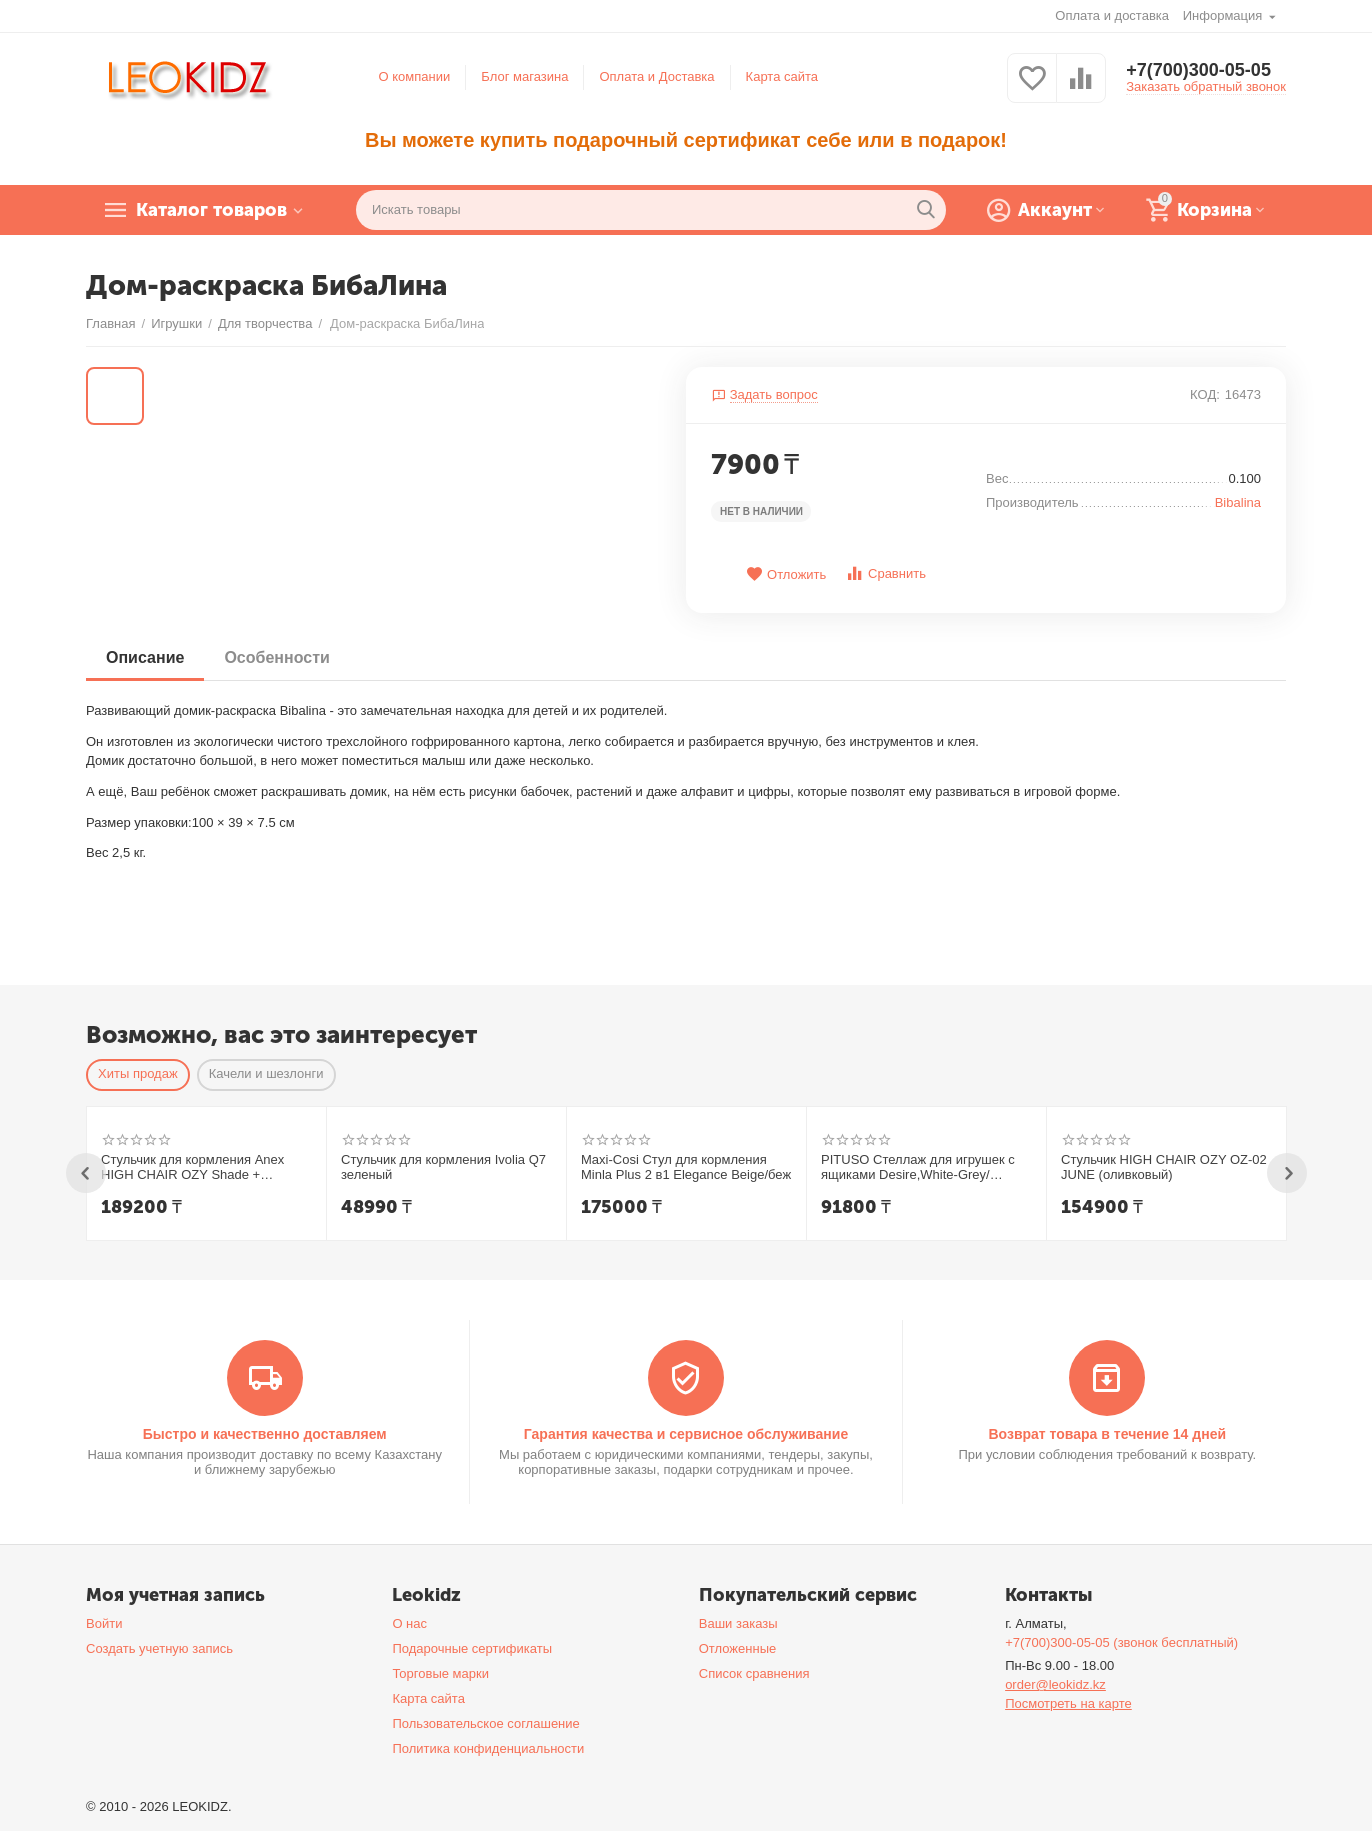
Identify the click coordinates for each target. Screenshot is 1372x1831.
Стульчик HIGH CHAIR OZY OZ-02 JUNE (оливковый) (1164, 1167)
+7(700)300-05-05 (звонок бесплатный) (1121, 1642)
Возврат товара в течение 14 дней (1107, 1434)
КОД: (1205, 394)
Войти (104, 1623)
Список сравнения (754, 1673)
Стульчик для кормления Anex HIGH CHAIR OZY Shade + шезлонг (192, 1168)
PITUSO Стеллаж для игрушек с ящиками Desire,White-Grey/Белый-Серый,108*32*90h (918, 1168)
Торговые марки (440, 1673)
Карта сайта (782, 76)
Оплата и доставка (1112, 15)
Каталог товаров (211, 210)
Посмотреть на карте (1068, 1703)
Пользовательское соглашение (485, 1723)
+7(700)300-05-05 (1198, 70)
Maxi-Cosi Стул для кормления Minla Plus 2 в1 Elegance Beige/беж (686, 1167)
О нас (409, 1623)
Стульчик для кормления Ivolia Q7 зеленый (443, 1167)
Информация (1224, 15)
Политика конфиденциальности (488, 1748)
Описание (145, 657)
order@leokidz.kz (1055, 1684)
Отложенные (738, 1648)
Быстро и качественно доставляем (265, 1434)
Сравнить (885, 573)
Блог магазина (524, 76)
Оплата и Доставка (656, 76)
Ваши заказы (738, 1623)
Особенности (276, 657)
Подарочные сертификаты (472, 1648)
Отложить (786, 574)
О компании (415, 76)
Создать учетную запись (159, 1648)
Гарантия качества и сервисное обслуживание (686, 1434)
